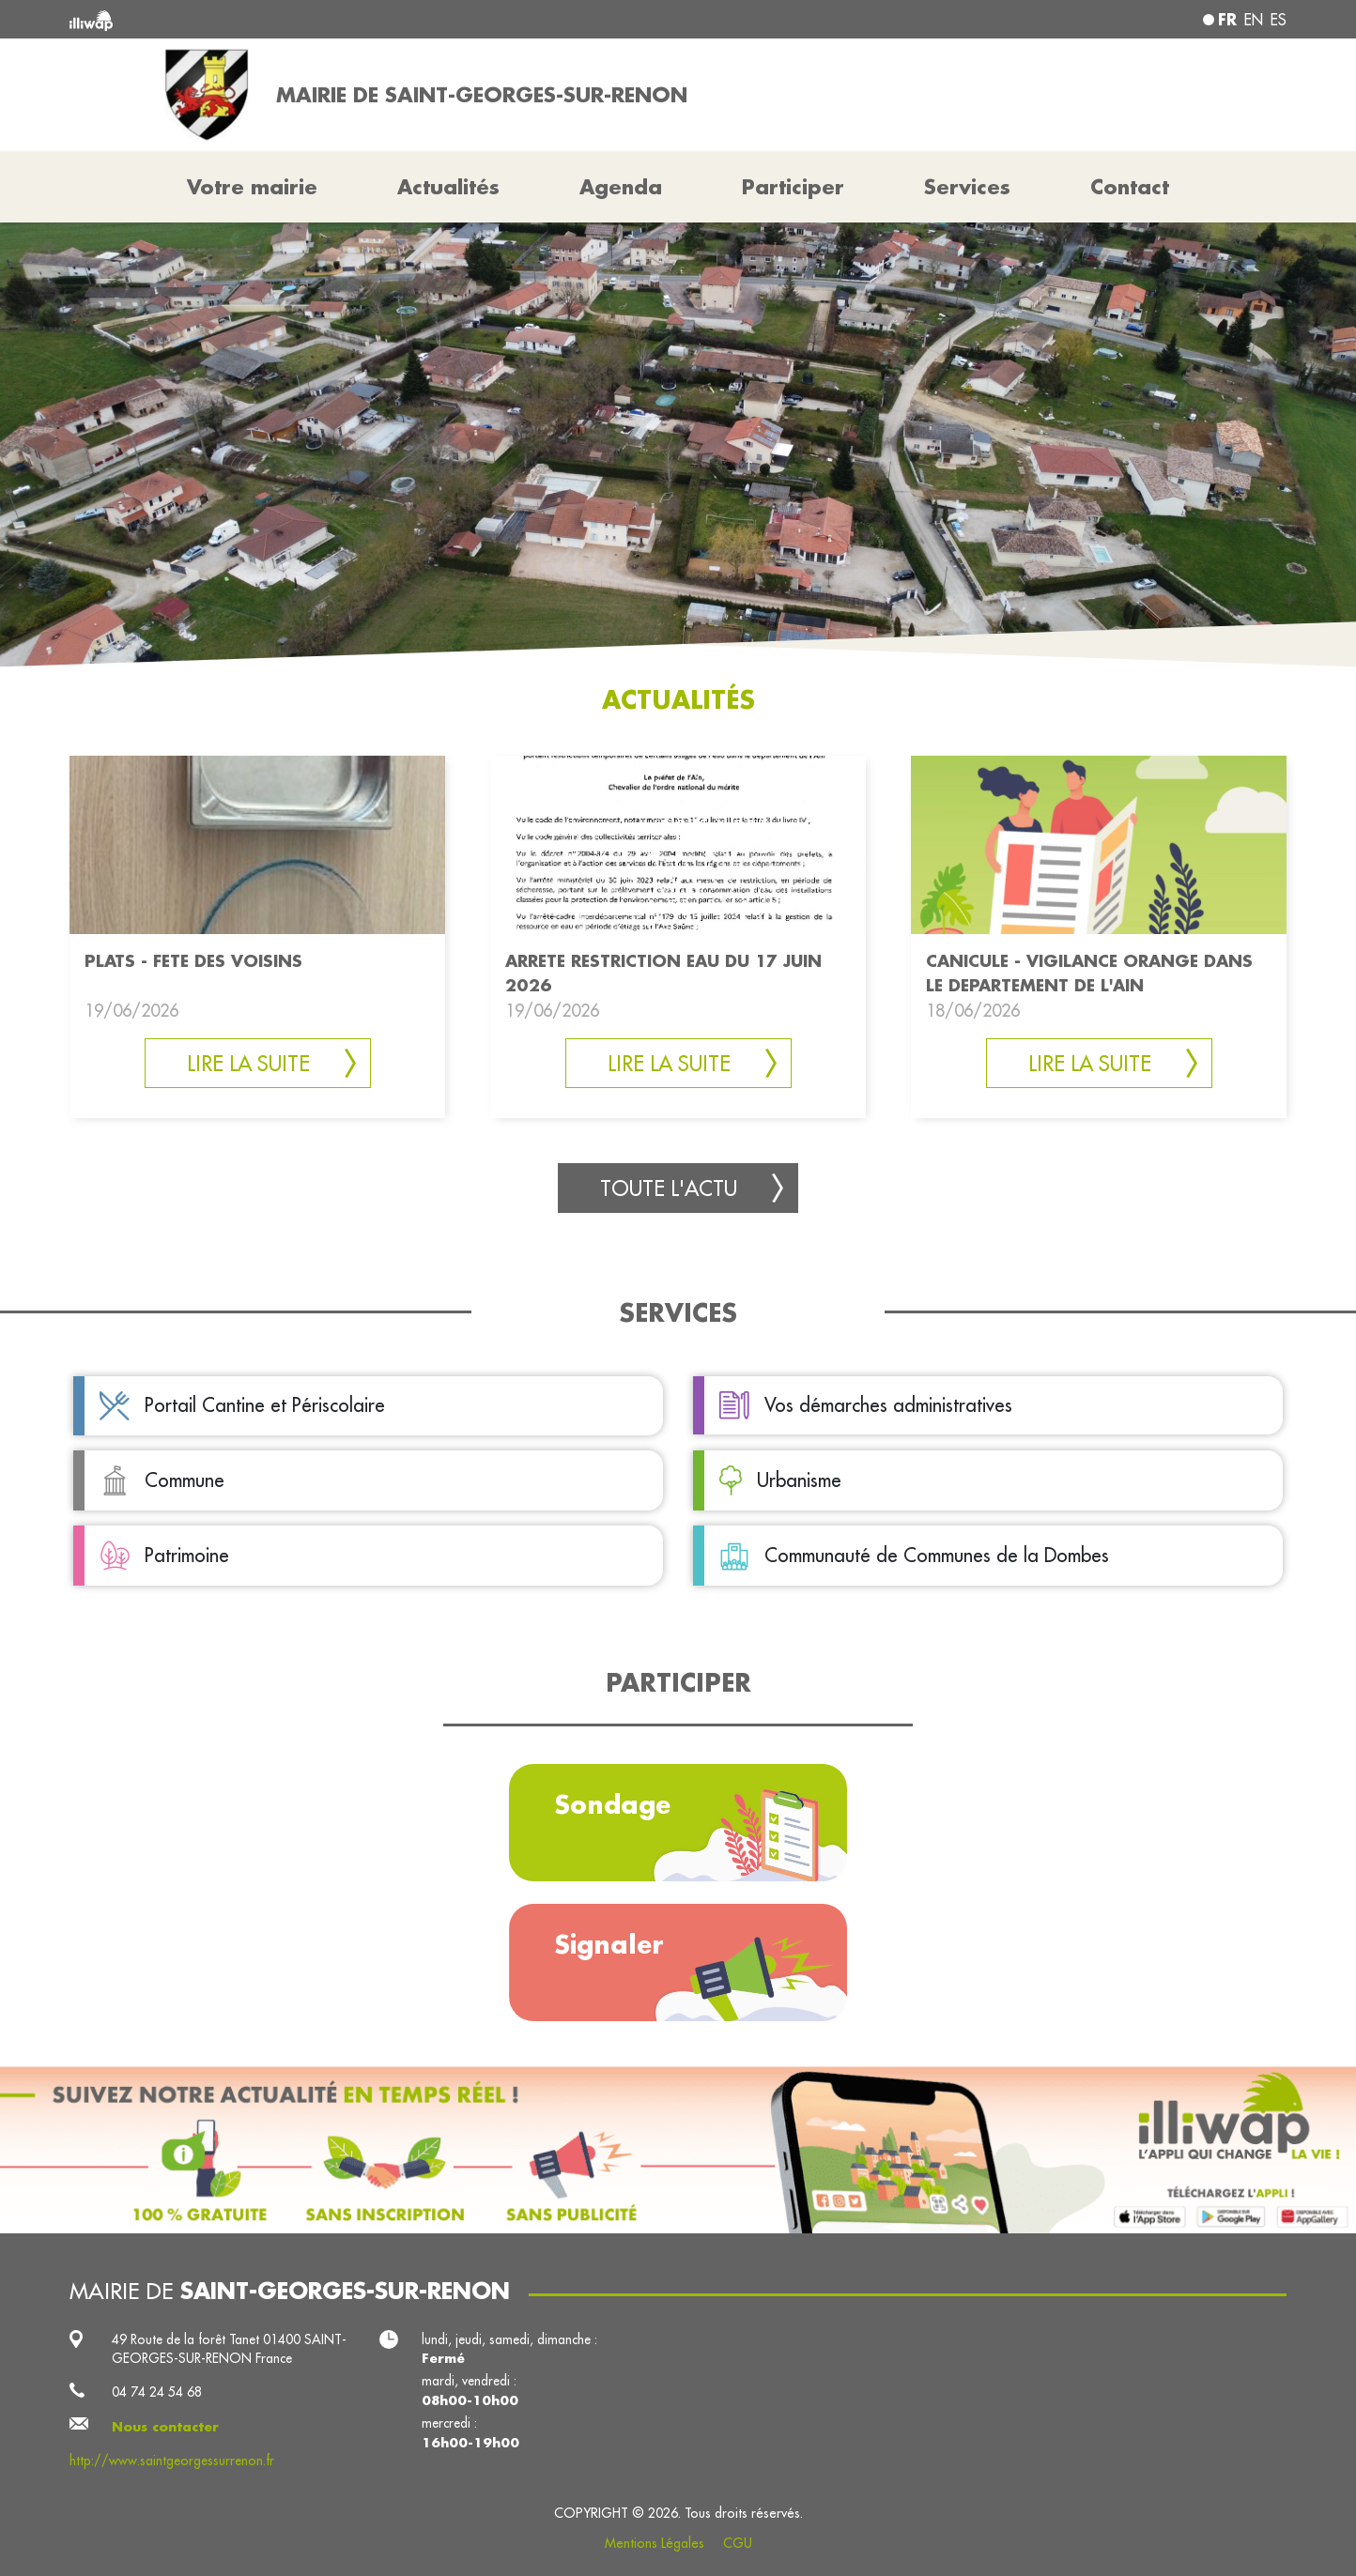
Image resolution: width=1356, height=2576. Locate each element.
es (1279, 19)
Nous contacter (165, 2426)
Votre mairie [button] (252, 187)
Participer (793, 187)
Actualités (448, 187)
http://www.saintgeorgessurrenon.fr (171, 2460)
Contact (1129, 187)
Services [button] (967, 187)
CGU (737, 2543)
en (1253, 19)
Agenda (620, 187)
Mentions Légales (654, 2543)
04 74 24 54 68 (157, 2392)
